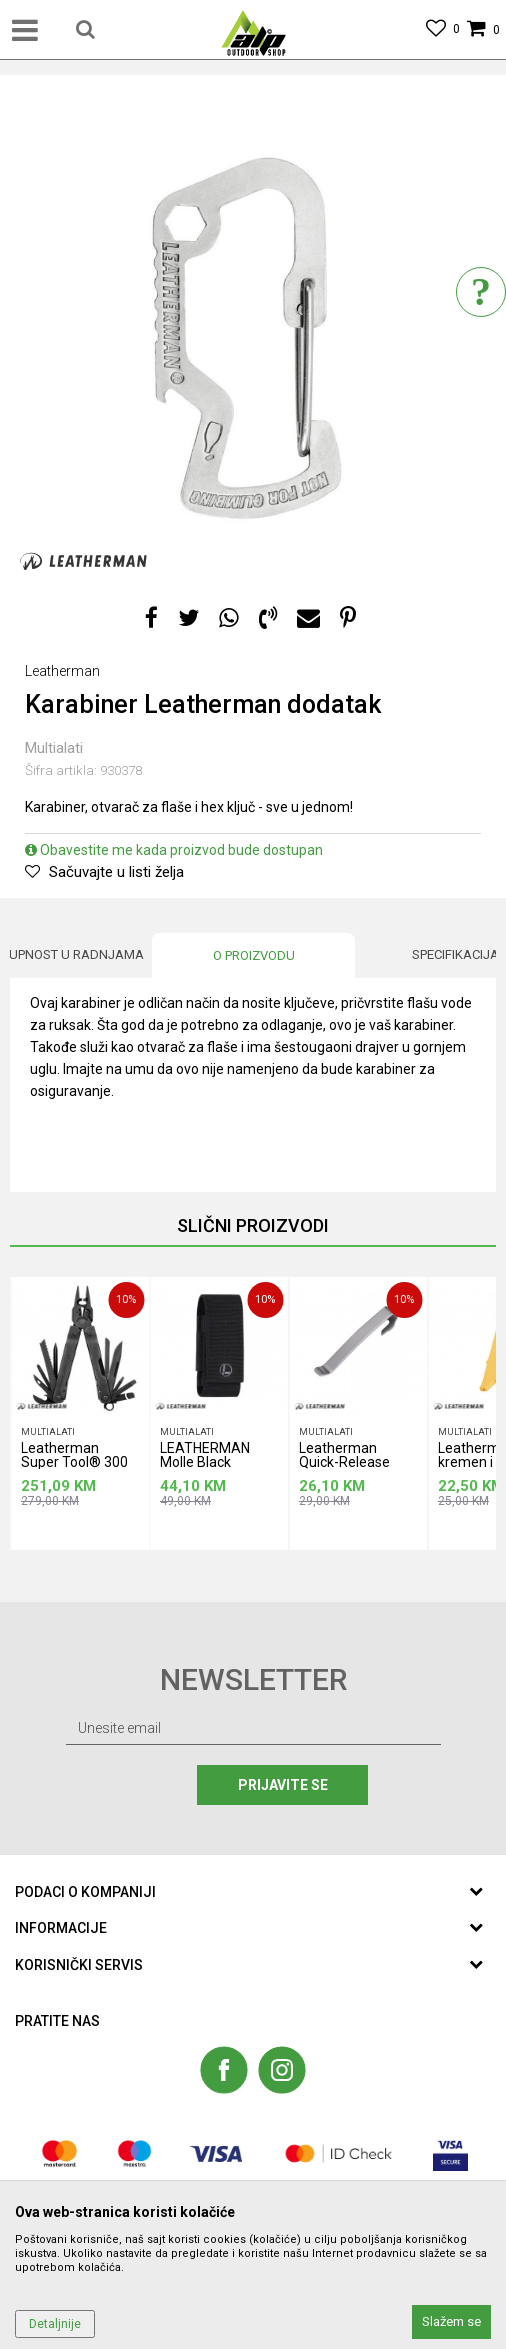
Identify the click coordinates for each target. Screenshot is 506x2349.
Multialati (54, 748)
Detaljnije (55, 2324)
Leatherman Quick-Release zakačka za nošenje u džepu (350, 1458)
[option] (253, 338)
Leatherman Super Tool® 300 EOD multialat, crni (78, 1458)
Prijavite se (283, 1785)
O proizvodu (254, 955)
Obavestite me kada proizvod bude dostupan (174, 850)
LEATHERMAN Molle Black (205, 1455)
